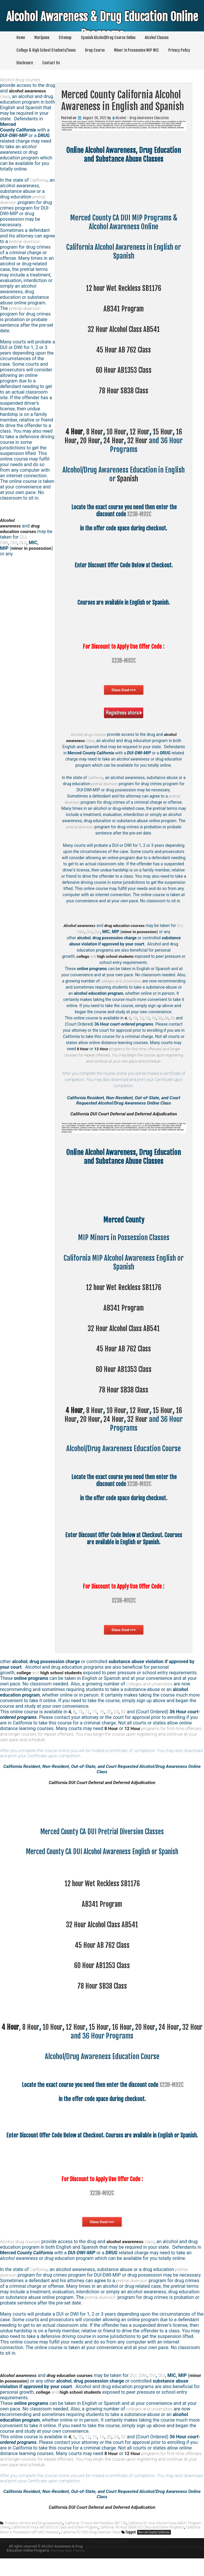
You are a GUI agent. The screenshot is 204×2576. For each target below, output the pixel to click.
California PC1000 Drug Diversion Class (90, 2546)
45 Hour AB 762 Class (123, 349)
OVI (95, 931)
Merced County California (154, 2546)
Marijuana (41, 37)
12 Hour (140, 431)
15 (147, 1024)
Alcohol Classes (157, 37)
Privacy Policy (179, 50)
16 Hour (131, 2038)
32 (173, 1024)
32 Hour (139, 440)
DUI (104, 931)
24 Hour (114, 440)
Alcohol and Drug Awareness (41, 2537)
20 (160, 1024)
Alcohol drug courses (88, 734)
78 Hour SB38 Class (123, 390)
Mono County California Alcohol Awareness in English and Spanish (142, 2560)
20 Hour (89, 440)
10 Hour (116, 431)
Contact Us (51, 62)
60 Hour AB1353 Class (123, 370)
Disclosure (24, 62)
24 (167, 1024)
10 (134, 1024)
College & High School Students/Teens (46, 50)
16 (154, 1024)
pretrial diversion (105, 783)
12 (141, 1024)
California (96, 777)
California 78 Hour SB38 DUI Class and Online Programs (142, 2541)
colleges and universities (135, 981)
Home (20, 37)
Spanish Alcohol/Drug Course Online (108, 37)
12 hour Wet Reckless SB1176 (124, 288)
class (134, 2252)
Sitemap (65, 37)
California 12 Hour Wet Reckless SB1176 (95, 2537)
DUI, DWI (82, 931)
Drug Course (95, 50)
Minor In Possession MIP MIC (136, 50)
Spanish (127, 478)
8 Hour (92, 431)
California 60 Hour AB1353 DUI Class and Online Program (54, 2541)
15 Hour (165, 431)
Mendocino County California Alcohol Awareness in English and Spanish (67, 2555)
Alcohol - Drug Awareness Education (142, 118)
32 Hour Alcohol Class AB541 (123, 329)
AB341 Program (123, 308)
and (107, 956)
